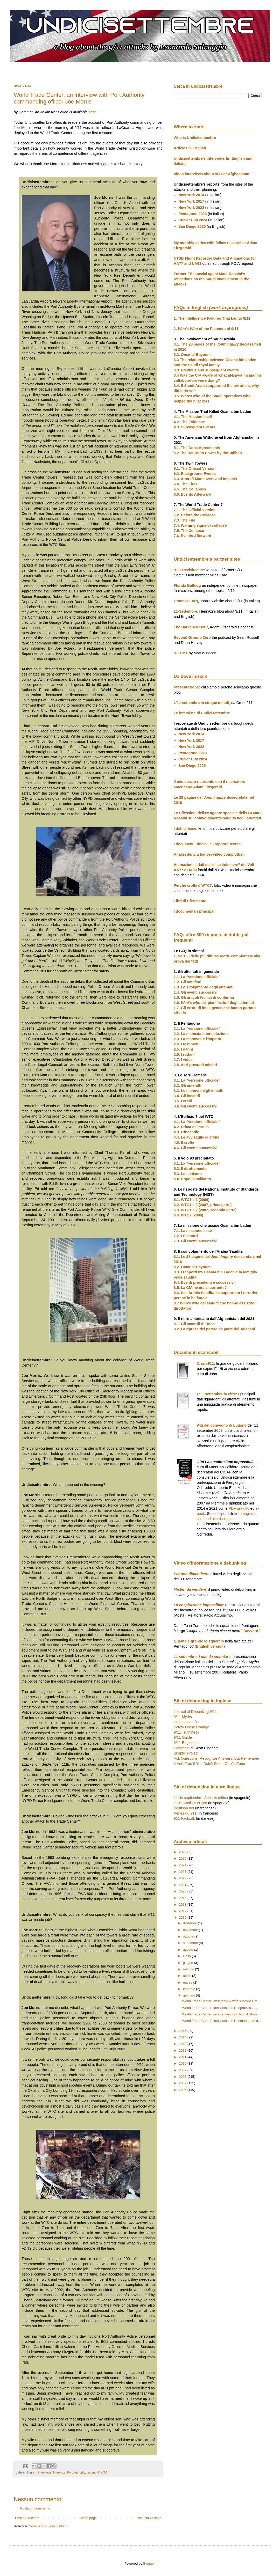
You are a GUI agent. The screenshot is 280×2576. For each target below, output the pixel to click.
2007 (183, 2083)
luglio (187, 1956)
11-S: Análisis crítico (190, 1803)
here (92, 112)
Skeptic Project (186, 1753)
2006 (183, 2090)
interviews (45, 2472)
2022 (183, 1878)
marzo (188, 1982)
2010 (183, 2063)
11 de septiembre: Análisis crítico (201, 1798)
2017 (183, 1911)
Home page (88, 2518)
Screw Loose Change (191, 1727)
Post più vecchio (149, 2518)
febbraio (189, 1989)
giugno (188, 1963)
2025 (183, 1858)
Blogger (149, 2563)
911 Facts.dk (184, 1818)
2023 (183, 1872)
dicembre (190, 1923)
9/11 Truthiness (186, 1732)
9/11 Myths (183, 1717)
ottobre (188, 1936)
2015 (183, 2031)
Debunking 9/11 (187, 1722)
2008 (183, 2077)
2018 (183, 1904)
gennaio (189, 1995)
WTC (104, 2472)
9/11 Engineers (186, 1743)
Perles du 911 (185, 1813)
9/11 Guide (183, 1737)
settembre (191, 1943)
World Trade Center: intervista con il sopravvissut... (220, 2008)
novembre (191, 1930)
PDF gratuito (238, 1508)
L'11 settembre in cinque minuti (201, 703)
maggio (189, 1969)
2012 (183, 2050)
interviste (59, 2472)
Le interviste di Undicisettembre (202, 713)
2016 (183, 1917)
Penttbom (182, 1748)
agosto (188, 1949)
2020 (183, 1891)
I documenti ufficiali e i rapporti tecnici (207, 844)
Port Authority (76, 2472)
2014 (183, 2037)
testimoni (93, 2472)
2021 (183, 1885)
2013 (183, 2044)
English (31, 2472)
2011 (183, 2057)
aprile (187, 1976)
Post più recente (27, 2518)
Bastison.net (184, 1808)
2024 (183, 1865)
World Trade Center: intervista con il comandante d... (221, 2021)
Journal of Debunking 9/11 (195, 1711)
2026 (183, 1852)
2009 (183, 2070)
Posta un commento (35, 2508)
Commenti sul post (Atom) (48, 2526)
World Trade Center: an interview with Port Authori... (221, 2014)
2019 (183, 1898)
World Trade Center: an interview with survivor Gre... (221, 2001)
